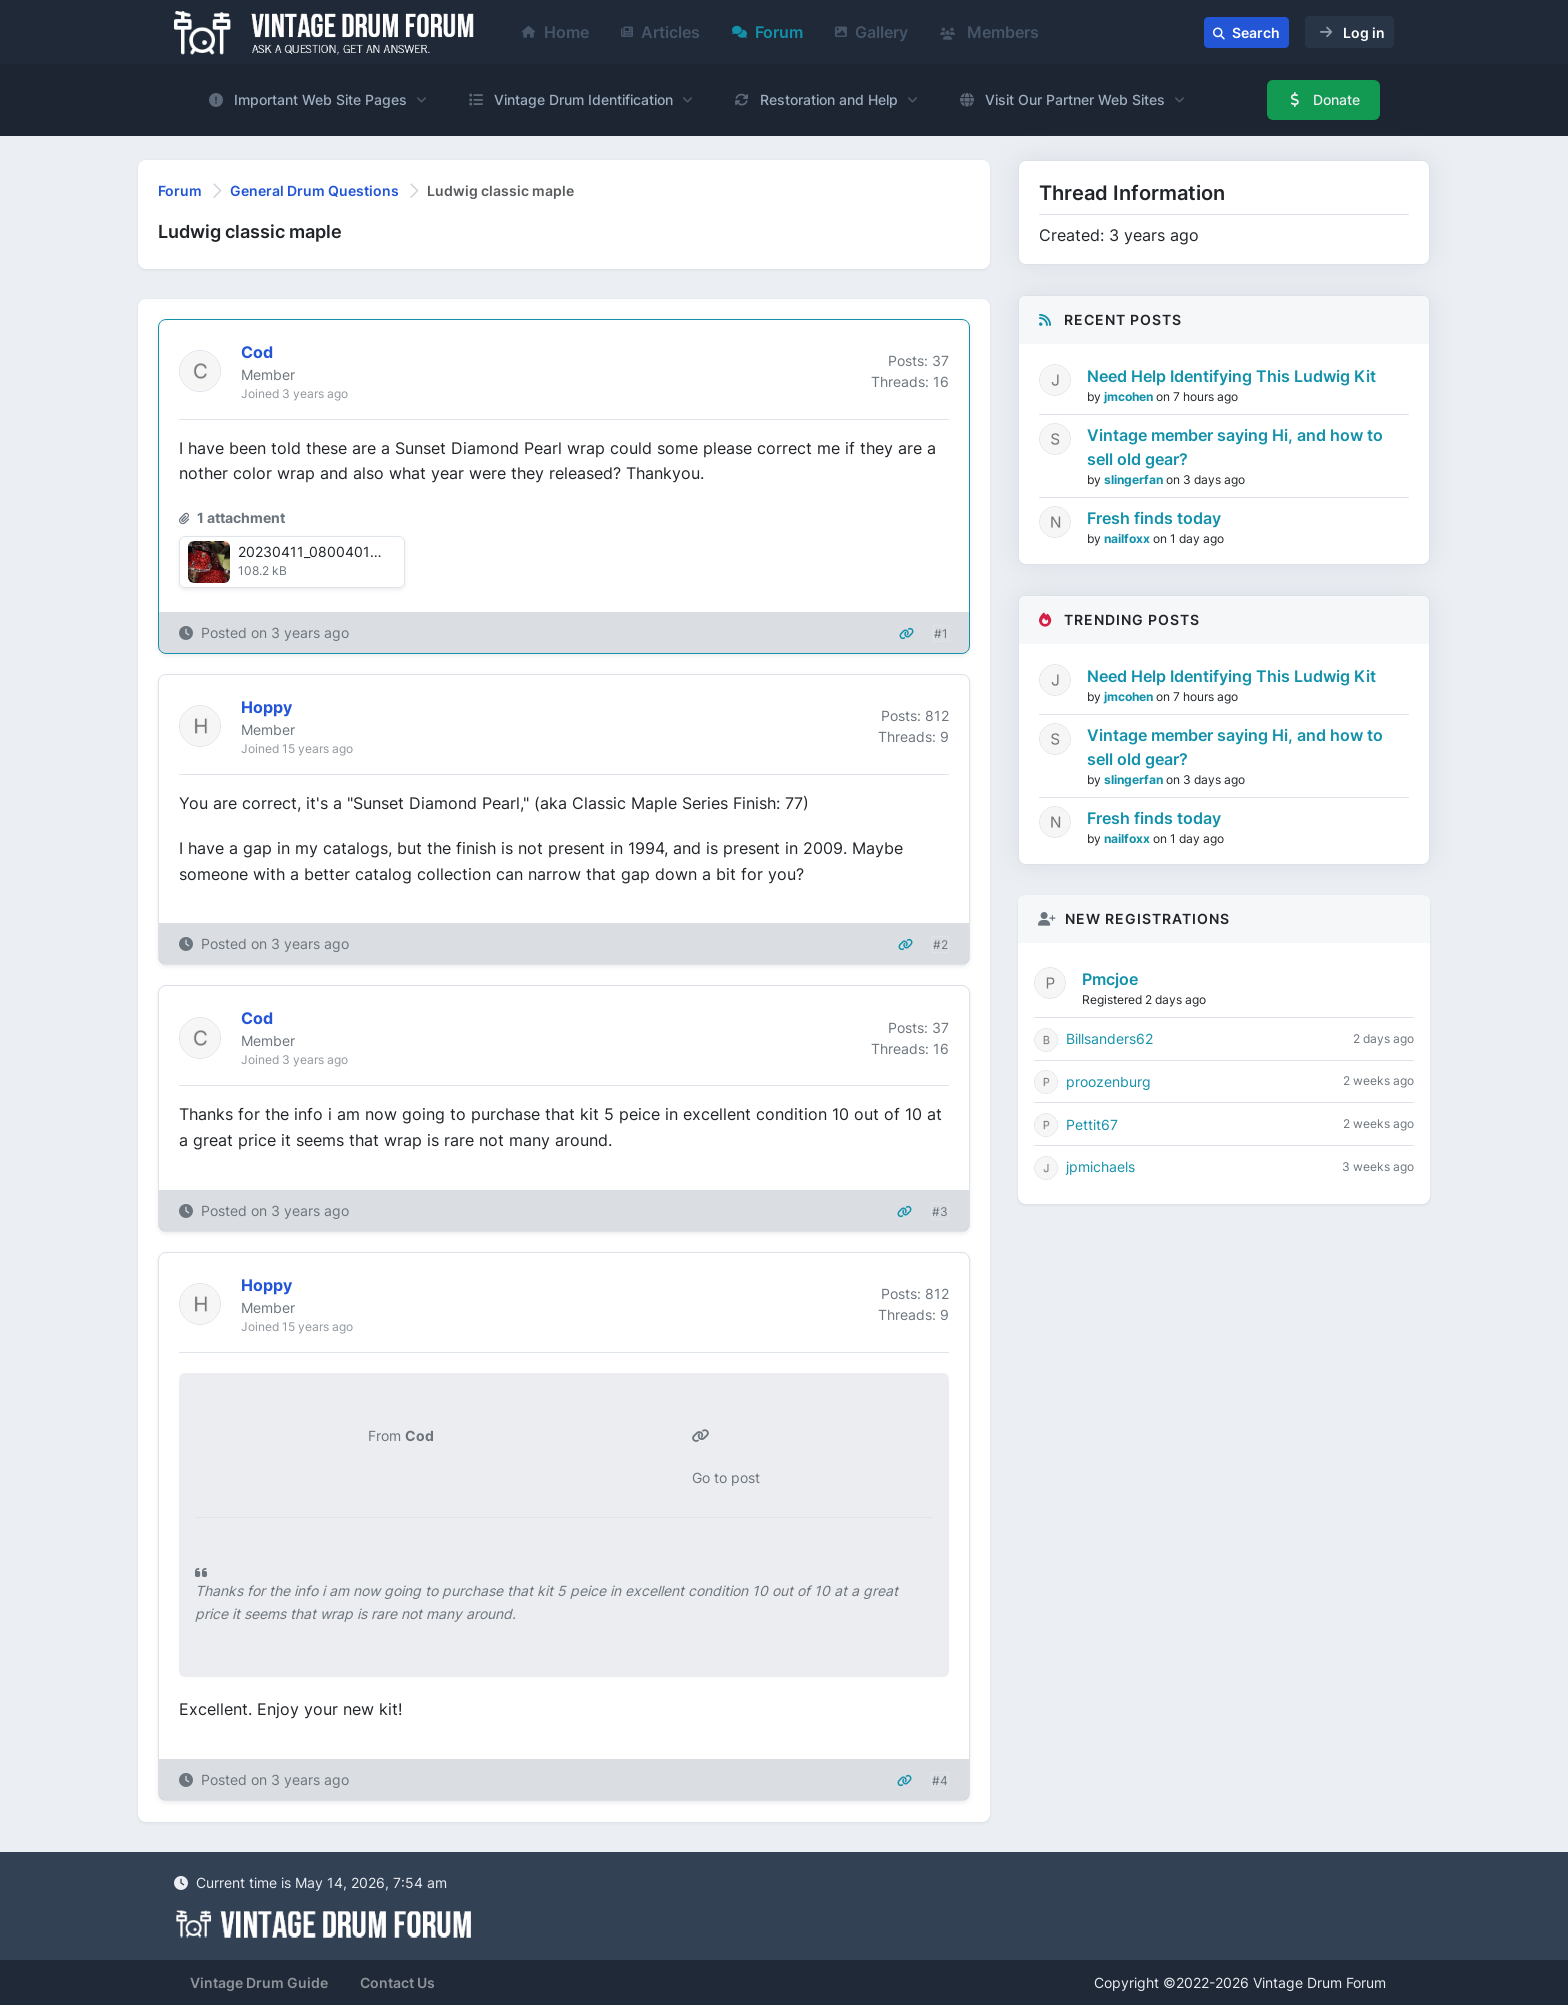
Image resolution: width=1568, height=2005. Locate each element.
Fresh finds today (1154, 518)
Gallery (871, 32)
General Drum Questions (314, 190)
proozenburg (1108, 1081)
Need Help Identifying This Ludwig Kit (1231, 376)
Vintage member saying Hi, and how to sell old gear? (1235, 447)
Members (989, 32)
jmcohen (1130, 396)
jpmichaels (1100, 1166)
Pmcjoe (1110, 979)
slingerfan (1135, 479)
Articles (660, 32)
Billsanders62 (1109, 1038)
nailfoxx (1128, 538)
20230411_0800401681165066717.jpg (365, 551)
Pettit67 (1092, 1124)
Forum (767, 32)
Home (555, 32)
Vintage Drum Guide (259, 1982)
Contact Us (397, 1982)
